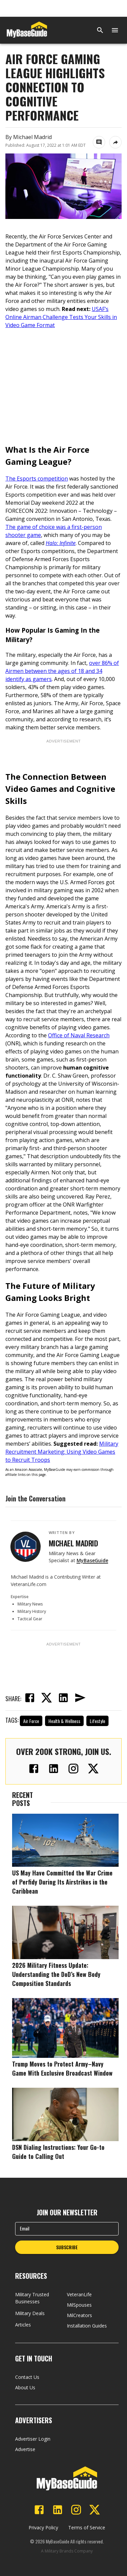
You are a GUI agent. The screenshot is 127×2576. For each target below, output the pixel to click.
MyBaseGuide (92, 1560)
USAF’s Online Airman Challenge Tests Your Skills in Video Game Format (61, 317)
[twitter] (46, 1698)
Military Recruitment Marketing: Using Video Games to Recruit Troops (61, 1451)
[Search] (100, 30)
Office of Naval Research (79, 1035)
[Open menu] (115, 30)
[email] (80, 1698)
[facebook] (29, 1698)
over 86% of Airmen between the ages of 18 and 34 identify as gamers (62, 671)
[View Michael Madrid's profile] (25, 1547)
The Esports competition (36, 478)
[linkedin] (63, 1698)
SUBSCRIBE (67, 2247)
